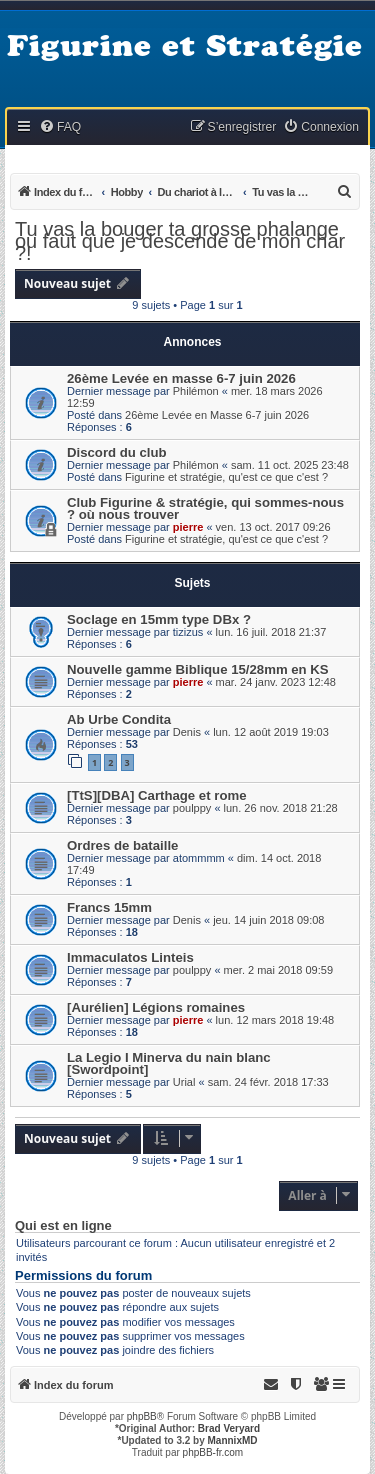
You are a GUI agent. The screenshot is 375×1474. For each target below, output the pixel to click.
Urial (184, 1082)
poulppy (192, 808)
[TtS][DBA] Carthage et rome (157, 795)
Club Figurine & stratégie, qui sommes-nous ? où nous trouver (205, 508)
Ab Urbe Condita (119, 719)
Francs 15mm (109, 907)
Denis (187, 732)
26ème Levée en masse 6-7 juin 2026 (181, 378)
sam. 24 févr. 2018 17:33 (268, 1082)
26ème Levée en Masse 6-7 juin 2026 (217, 415)
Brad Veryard (229, 1428)
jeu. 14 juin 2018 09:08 (268, 920)
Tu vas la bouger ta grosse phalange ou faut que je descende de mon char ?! (180, 241)
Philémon (196, 391)
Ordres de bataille (122, 845)
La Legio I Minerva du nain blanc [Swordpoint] (169, 1063)
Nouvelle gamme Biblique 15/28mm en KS (198, 669)
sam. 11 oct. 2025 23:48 (290, 465)
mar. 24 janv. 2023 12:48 (276, 682)
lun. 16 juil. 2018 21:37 (271, 632)
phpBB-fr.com (213, 1452)
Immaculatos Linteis (130, 957)
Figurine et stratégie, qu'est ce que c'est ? (226, 477)
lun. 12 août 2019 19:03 (271, 732)
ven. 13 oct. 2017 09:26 (273, 527)
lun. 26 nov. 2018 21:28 (281, 808)
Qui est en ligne (63, 1226)
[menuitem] (60, 127)
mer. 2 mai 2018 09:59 (278, 970)
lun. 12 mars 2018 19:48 (275, 1020)
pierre (188, 527)
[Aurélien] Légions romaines (156, 1007)
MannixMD (233, 1440)
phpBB (142, 1416)
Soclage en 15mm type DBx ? (159, 619)
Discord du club (117, 452)
